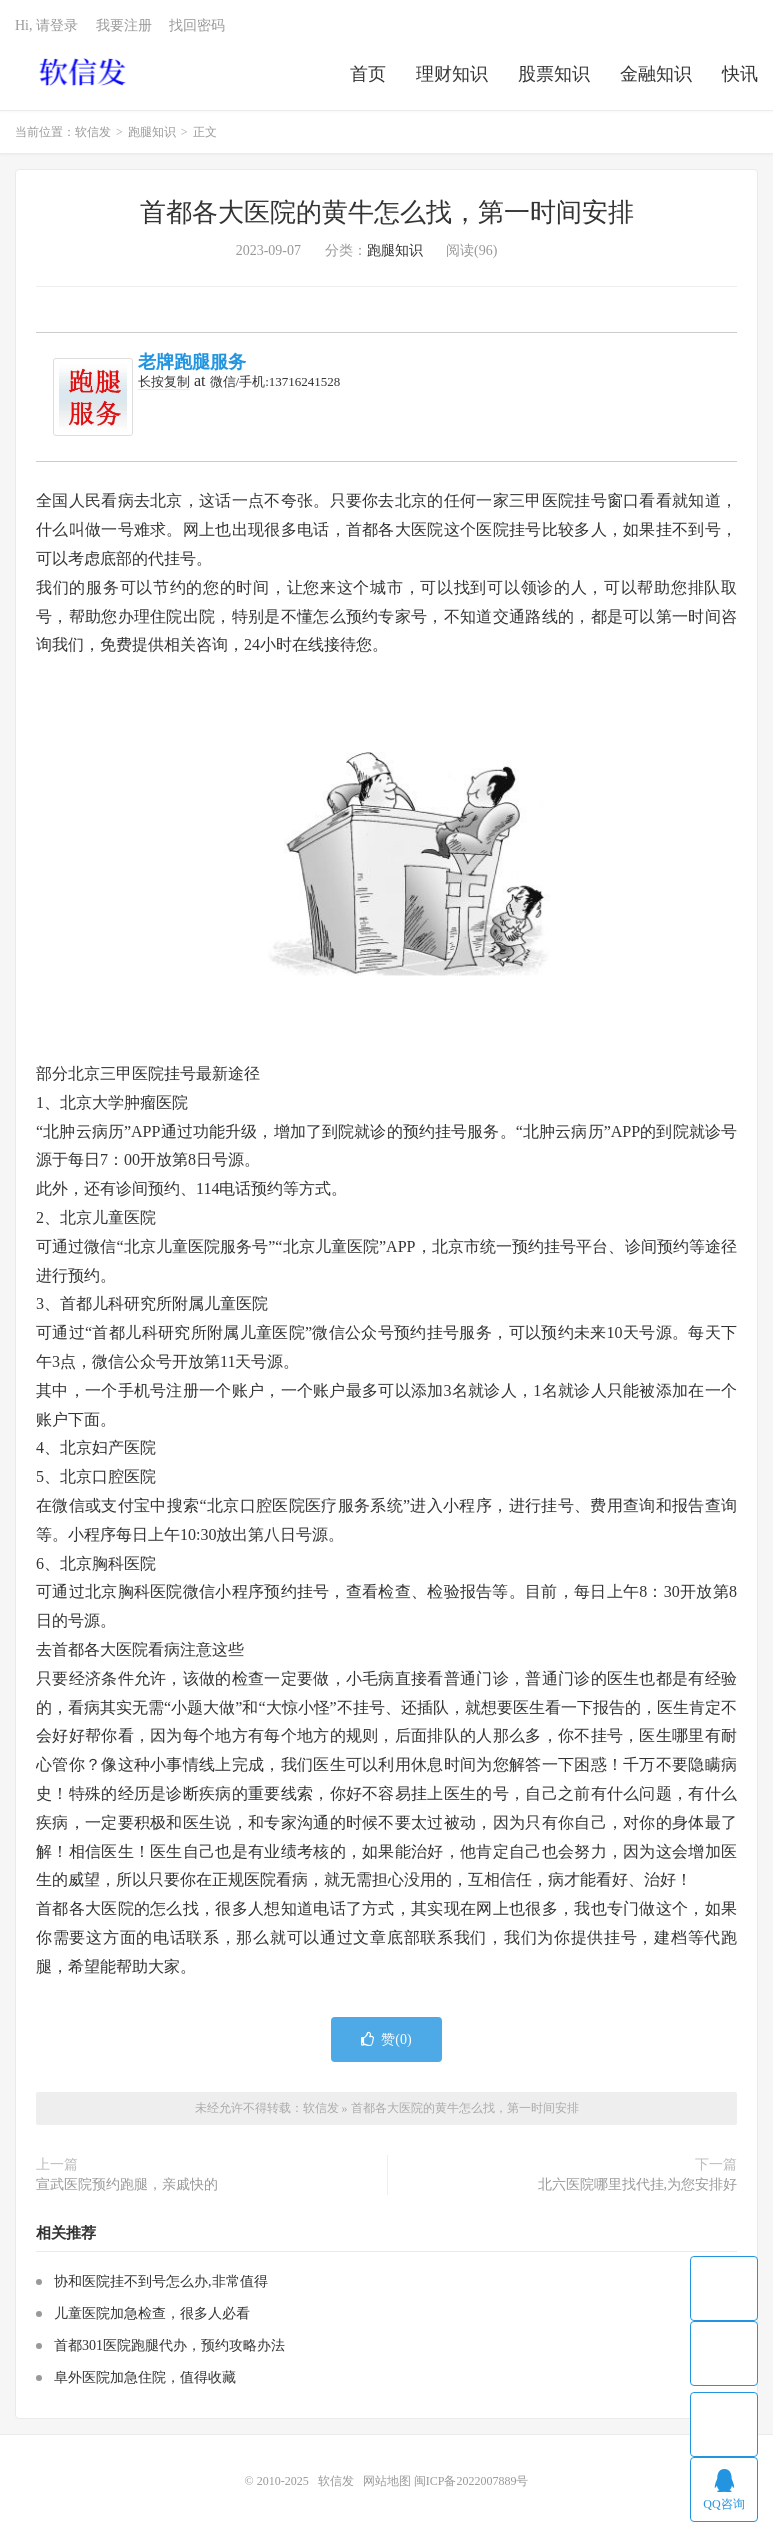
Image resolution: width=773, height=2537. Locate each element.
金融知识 (656, 74)
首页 (368, 74)
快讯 (740, 74)
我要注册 (124, 25)
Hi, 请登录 (46, 25)
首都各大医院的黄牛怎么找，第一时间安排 (387, 212)
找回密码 (197, 25)
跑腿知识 (152, 132)
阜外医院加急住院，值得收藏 (145, 2377)
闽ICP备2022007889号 (471, 2481)
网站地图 (387, 2481)
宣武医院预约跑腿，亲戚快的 (127, 2184)
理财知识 (452, 74)
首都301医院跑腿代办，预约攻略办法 (169, 2345)
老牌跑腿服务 (192, 362)
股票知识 (554, 74)
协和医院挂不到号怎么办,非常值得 (161, 2281)
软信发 (84, 71)
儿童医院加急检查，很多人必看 (152, 2313)
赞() (386, 2039)
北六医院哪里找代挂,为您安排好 (638, 2184)
